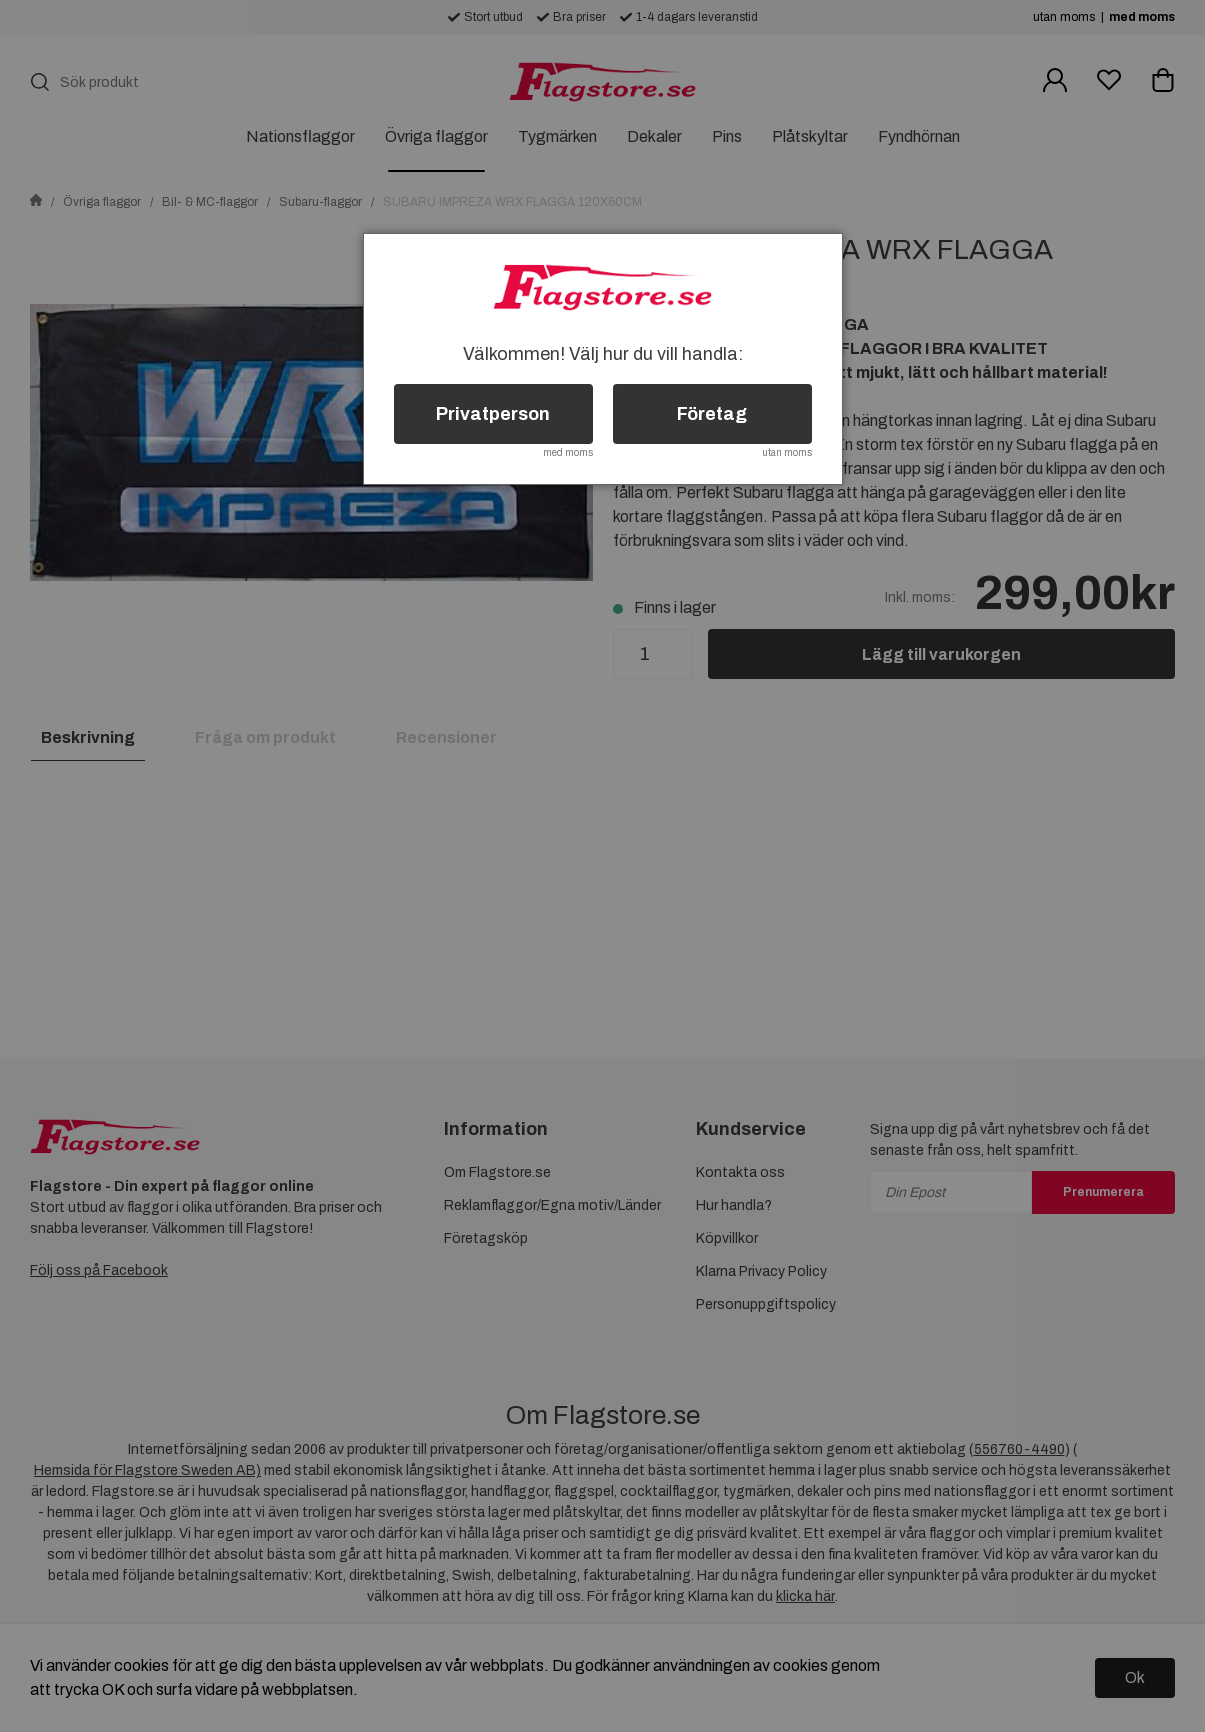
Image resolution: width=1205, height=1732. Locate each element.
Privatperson (493, 414)
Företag (712, 414)
